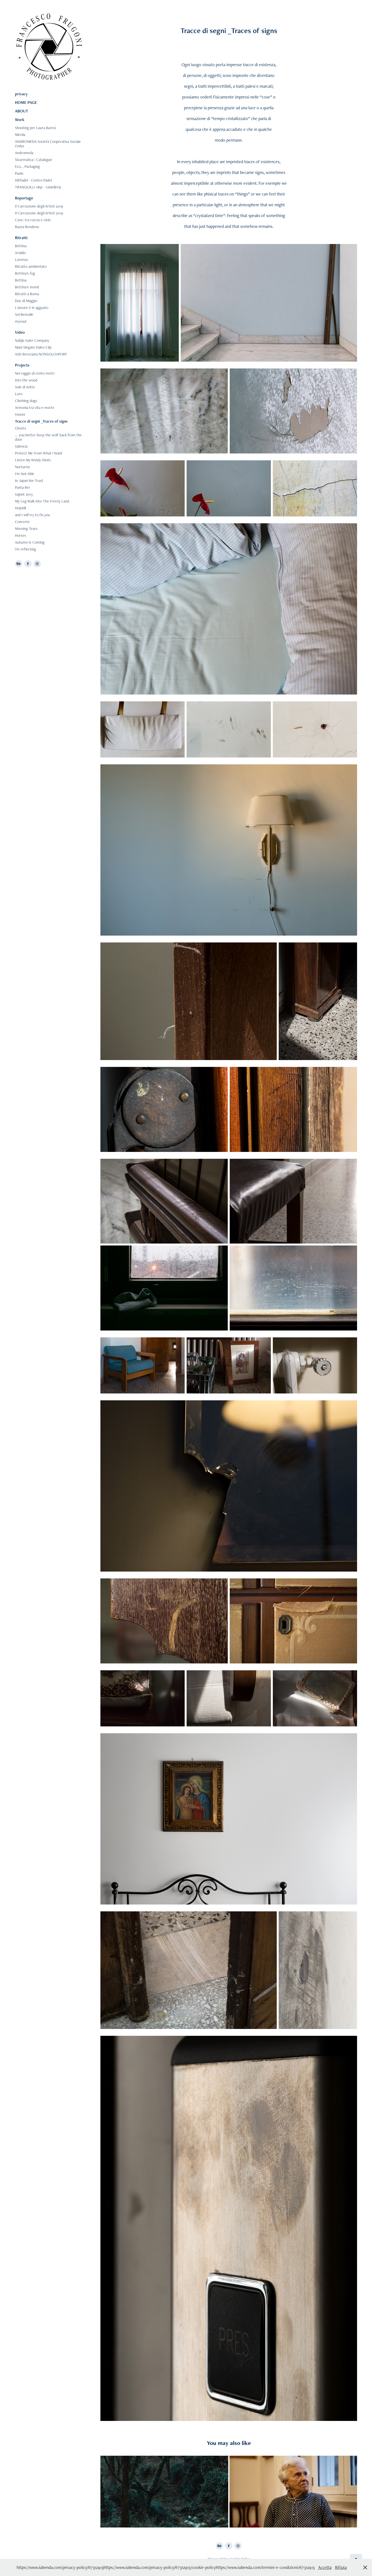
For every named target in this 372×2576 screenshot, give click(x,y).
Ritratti (21, 237)
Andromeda (24, 152)
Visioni (20, 414)
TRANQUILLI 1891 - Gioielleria (38, 187)
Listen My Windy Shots (33, 460)
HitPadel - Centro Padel (33, 180)
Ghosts (20, 428)
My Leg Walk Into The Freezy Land (42, 501)
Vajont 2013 (24, 494)
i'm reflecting (25, 549)
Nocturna (22, 466)
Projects (22, 365)
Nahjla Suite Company (32, 340)
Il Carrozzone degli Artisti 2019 (39, 206)
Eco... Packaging (27, 166)
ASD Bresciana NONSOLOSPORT (41, 354)
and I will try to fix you (32, 514)
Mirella (20, 134)
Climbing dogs (26, 400)
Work (19, 119)
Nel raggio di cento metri (34, 373)
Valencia (21, 446)
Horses (20, 535)
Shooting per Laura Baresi (35, 127)
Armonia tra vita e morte (34, 407)
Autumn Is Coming (30, 542)
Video (20, 332)
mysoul (20, 321)
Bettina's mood (27, 287)
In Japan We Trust (29, 480)
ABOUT (21, 111)
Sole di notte (25, 387)
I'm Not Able (24, 473)
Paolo (19, 173)
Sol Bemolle (24, 314)
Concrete (22, 521)
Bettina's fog (25, 273)
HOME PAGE (26, 102)
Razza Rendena (27, 226)
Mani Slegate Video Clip (33, 347)
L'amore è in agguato (31, 307)
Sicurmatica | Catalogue (33, 159)
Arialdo (20, 252)
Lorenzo (21, 259)
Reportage (24, 198)
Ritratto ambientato (31, 266)
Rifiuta (341, 2567)
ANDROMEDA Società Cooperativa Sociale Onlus (48, 143)
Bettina (20, 245)
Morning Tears (26, 528)
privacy (21, 94)
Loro (18, 393)
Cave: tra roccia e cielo (33, 219)
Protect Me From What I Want (38, 453)
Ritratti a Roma (27, 293)
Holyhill (20, 508)
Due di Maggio (26, 300)
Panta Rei (22, 487)
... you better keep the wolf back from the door (48, 437)
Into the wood (26, 380)
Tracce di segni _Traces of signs (41, 421)
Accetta (325, 2567)
